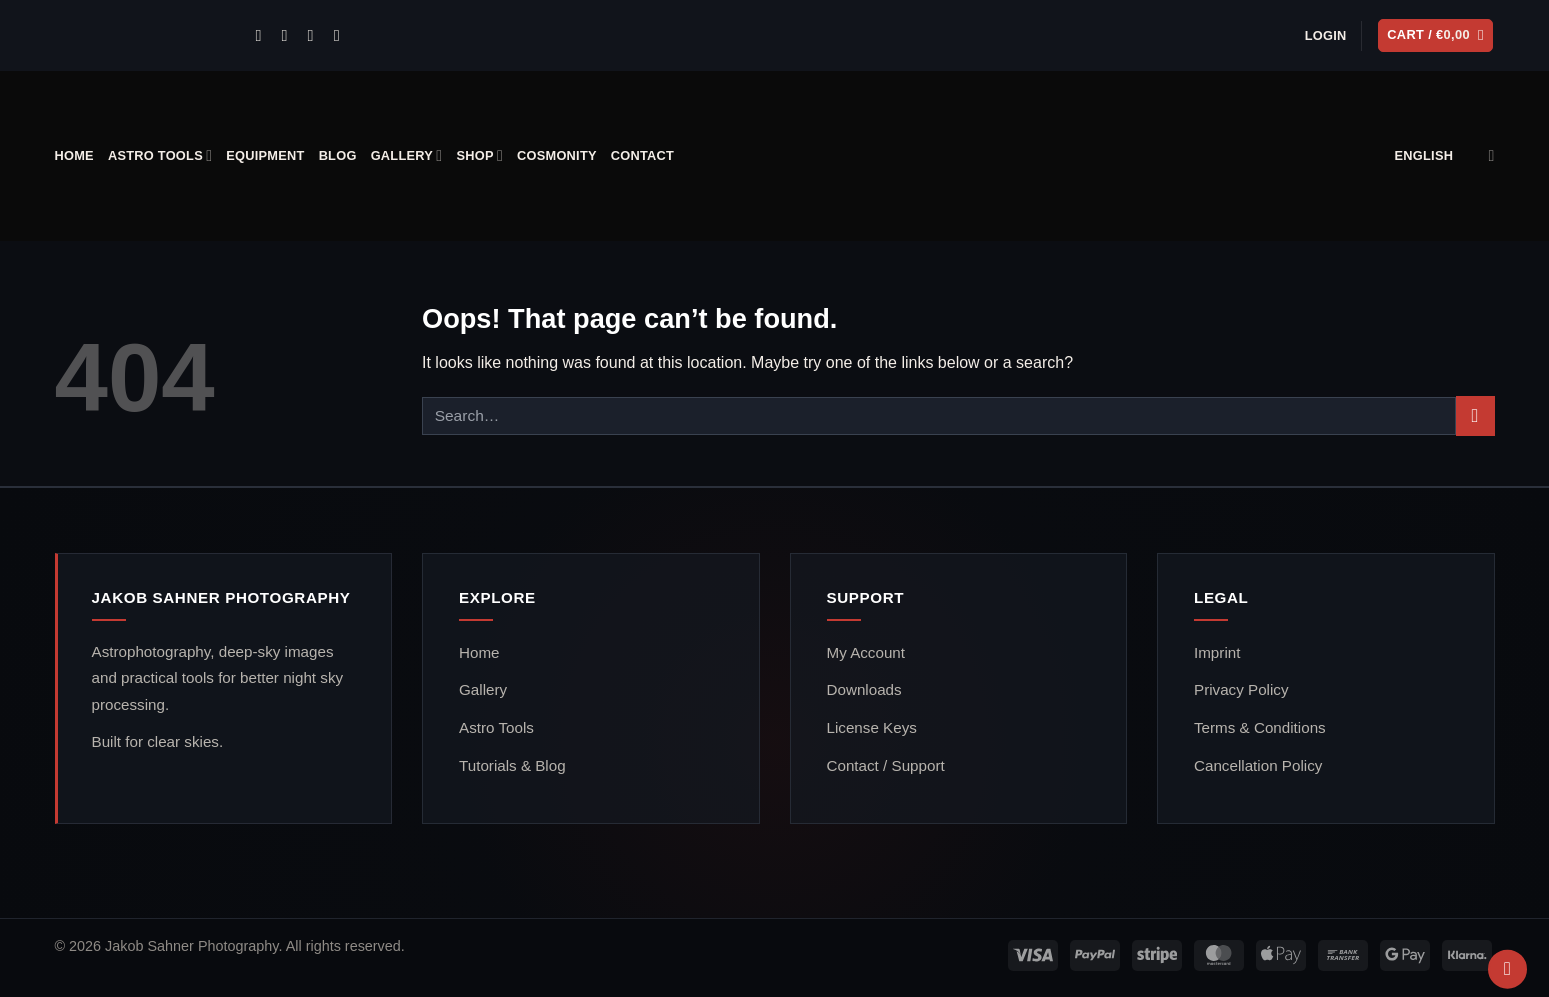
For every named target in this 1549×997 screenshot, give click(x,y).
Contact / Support (886, 765)
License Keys (872, 727)
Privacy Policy (1241, 689)
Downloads (864, 689)
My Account (866, 652)
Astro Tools (160, 155)
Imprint (1217, 652)
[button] (1326, 36)
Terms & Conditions (1260, 727)
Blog (338, 155)
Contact (642, 155)
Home (74, 155)
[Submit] (1475, 415)
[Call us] (316, 35)
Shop (479, 155)
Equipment (265, 155)
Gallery (407, 155)
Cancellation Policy (1258, 765)
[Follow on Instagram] (263, 35)
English (1445, 156)
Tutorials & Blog (512, 765)
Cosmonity (557, 155)
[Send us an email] (289, 35)
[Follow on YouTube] (342, 35)
